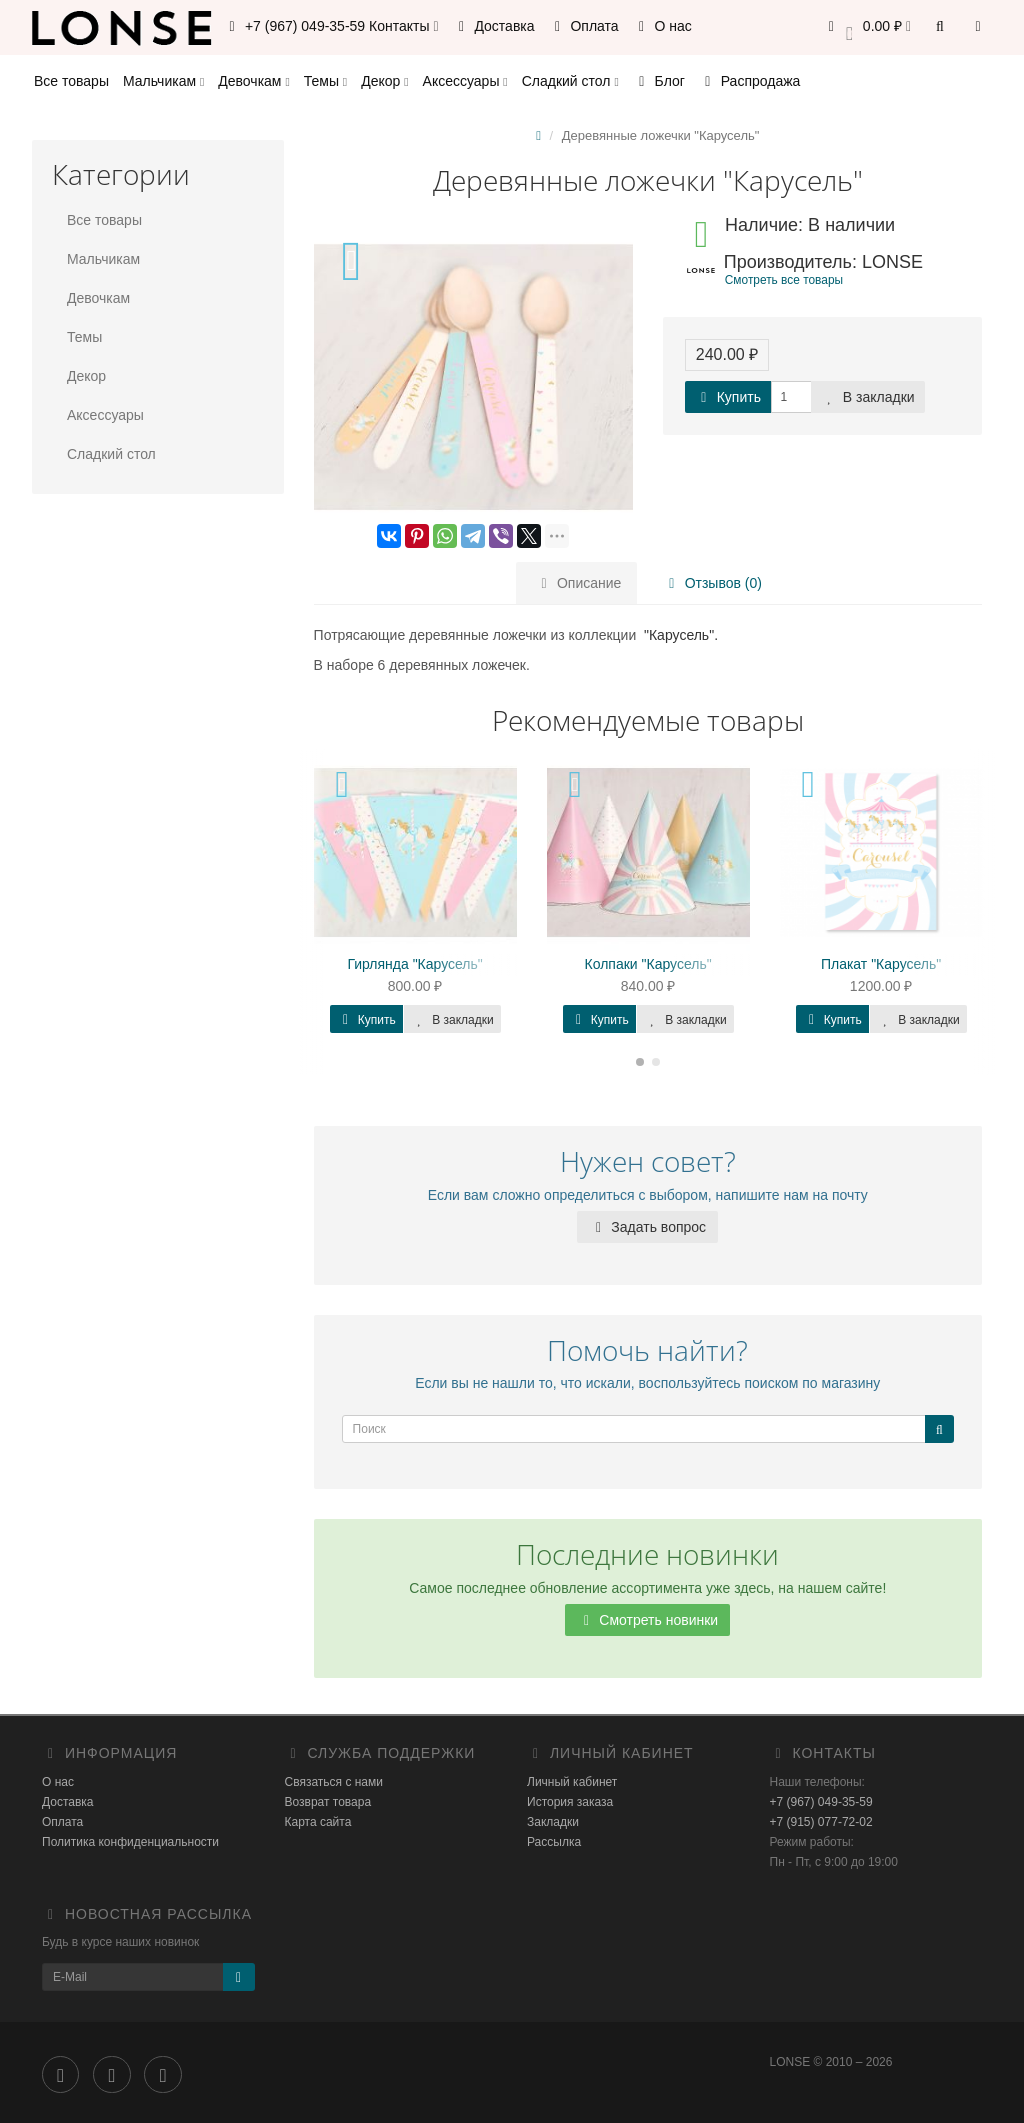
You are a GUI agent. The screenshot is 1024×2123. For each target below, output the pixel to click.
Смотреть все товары (784, 280)
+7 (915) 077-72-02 (821, 1822)
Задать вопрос (647, 1227)
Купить (728, 397)
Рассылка (554, 1842)
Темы (325, 81)
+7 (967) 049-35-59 (821, 1802)
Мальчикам (163, 81)
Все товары (71, 81)
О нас (662, 26)
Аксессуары (465, 81)
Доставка (494, 26)
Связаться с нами (334, 1782)
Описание (578, 583)
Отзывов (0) (708, 583)
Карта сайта (318, 1822)
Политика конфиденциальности (130, 1842)
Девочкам (253, 81)
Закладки (553, 1822)
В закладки (868, 397)
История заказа (570, 1802)
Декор (384, 81)
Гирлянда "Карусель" (414, 964)
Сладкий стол (570, 81)
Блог (659, 81)
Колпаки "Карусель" (648, 964)
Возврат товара (328, 1802)
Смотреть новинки (647, 1620)
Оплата (584, 26)
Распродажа (750, 81)
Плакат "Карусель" (881, 964)
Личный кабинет (572, 1782)
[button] (866, 27)
